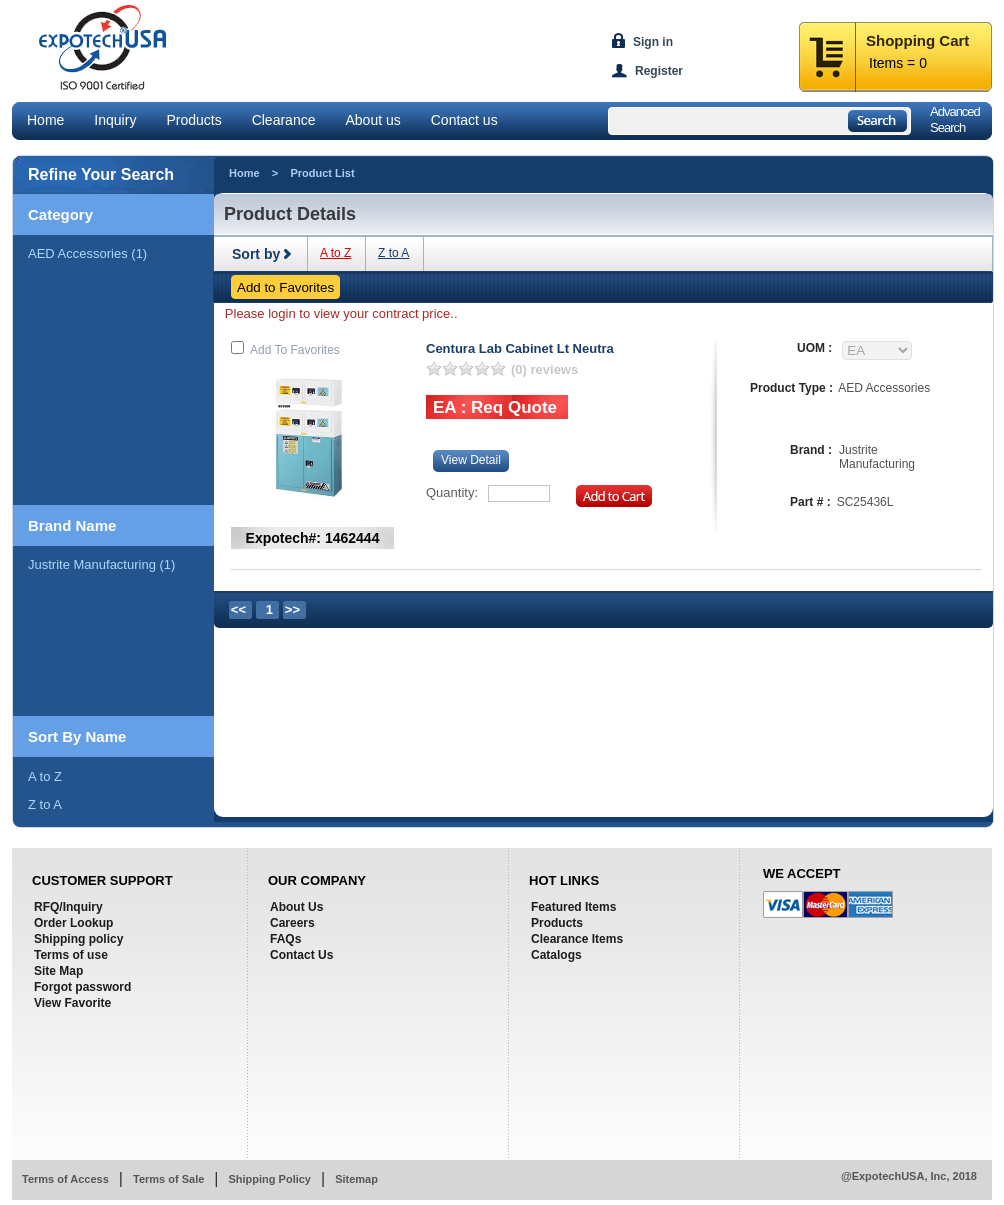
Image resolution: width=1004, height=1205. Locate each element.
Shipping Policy (269, 1179)
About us (372, 120)
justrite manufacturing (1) (101, 564)
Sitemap (356, 1179)
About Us (296, 907)
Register (659, 71)
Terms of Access (65, 1179)
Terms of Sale (168, 1179)
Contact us (464, 120)
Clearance (284, 120)
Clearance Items (577, 939)
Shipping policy (78, 939)
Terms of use (71, 955)
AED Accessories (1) (87, 253)
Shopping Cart (917, 40)
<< (238, 609)
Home (45, 120)
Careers (292, 923)
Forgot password (82, 987)
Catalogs (556, 955)
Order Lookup (73, 923)
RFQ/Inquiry (68, 907)
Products (193, 120)
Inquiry (115, 120)
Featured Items (573, 907)
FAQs (285, 939)
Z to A (45, 804)
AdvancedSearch (955, 119)
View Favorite (72, 1003)
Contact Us (301, 955)
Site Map (58, 971)
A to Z (45, 776)
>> (292, 609)
